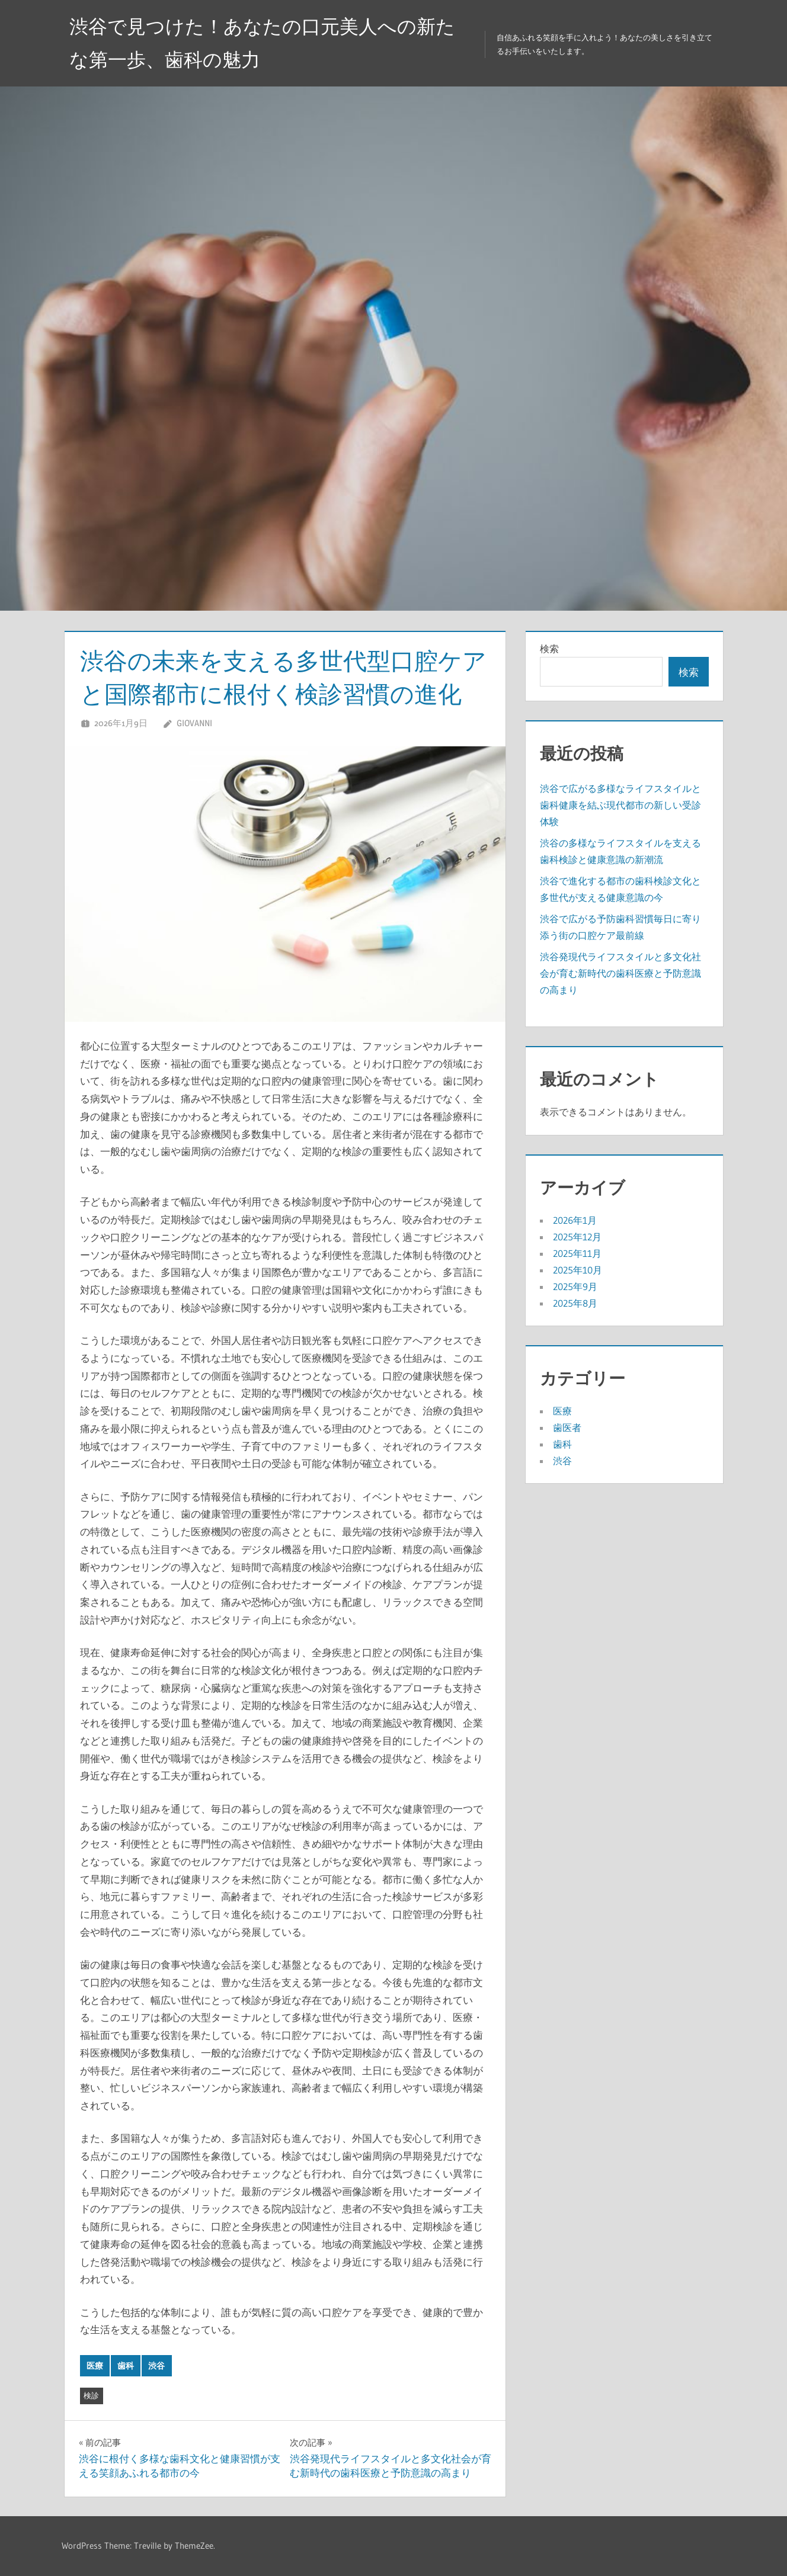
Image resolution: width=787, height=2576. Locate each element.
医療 (95, 2365)
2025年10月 (577, 1270)
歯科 (125, 2365)
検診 (91, 2395)
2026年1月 (575, 1220)
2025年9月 (575, 1286)
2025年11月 (577, 1253)
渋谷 (156, 2365)
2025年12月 (577, 1237)
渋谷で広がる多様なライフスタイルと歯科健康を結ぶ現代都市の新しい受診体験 (620, 804)
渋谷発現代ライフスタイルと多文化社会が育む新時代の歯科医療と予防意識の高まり (620, 973)
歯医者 (567, 1427)
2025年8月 (575, 1303)
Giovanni (194, 723)
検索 (549, 649)
